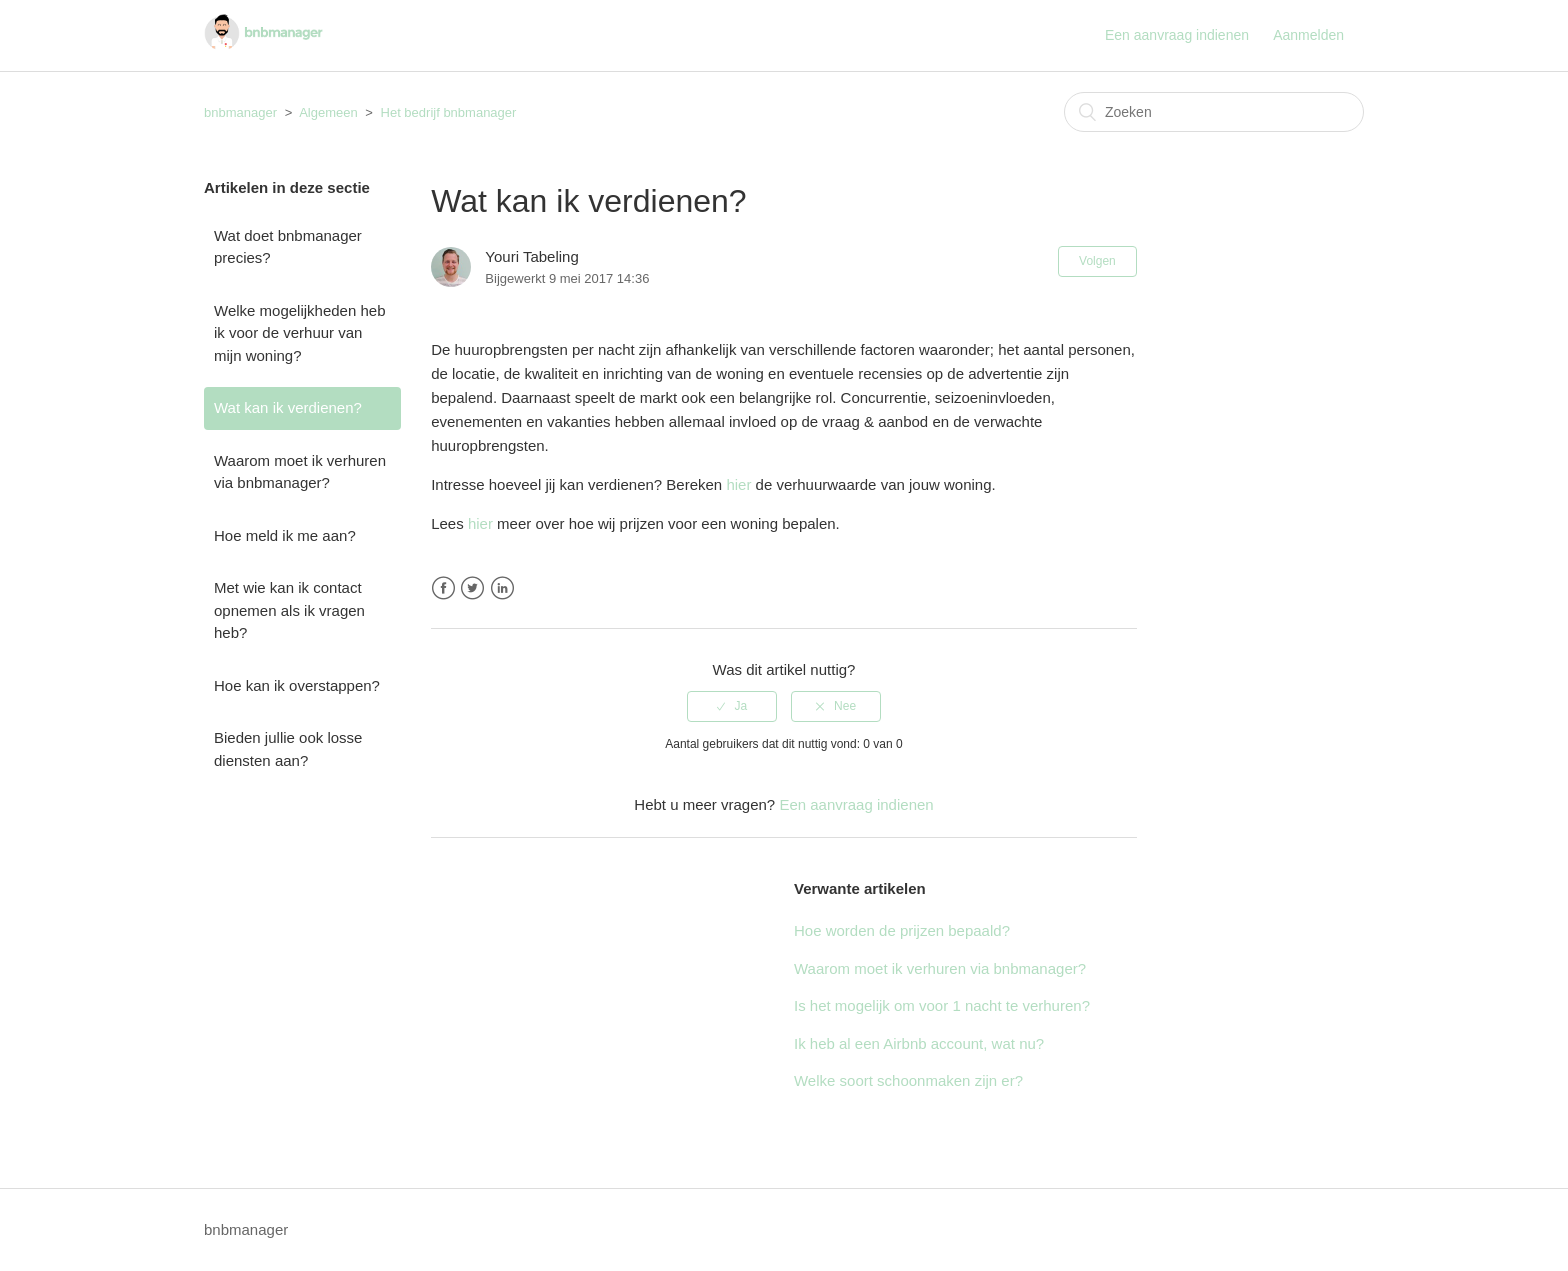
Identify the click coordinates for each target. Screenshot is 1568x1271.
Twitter (472, 588)
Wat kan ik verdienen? (288, 407)
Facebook (443, 588)
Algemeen (328, 112)
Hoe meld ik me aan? (285, 535)
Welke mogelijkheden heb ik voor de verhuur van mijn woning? (300, 333)
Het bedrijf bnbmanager (449, 112)
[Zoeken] (1214, 112)
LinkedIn (502, 588)
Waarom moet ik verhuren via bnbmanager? (300, 472)
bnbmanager (240, 112)
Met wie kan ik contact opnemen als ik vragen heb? (289, 610)
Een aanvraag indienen (1177, 35)
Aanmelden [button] (1308, 35)
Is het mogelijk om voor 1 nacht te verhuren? (942, 1005)
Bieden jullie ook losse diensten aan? (288, 749)
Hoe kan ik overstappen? (297, 685)
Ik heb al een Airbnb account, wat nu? (919, 1043)
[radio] (732, 706)
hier (738, 484)
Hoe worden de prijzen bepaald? (902, 930)
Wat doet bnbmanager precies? (288, 247)
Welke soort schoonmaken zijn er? (908, 1080)
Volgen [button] (1097, 261)
